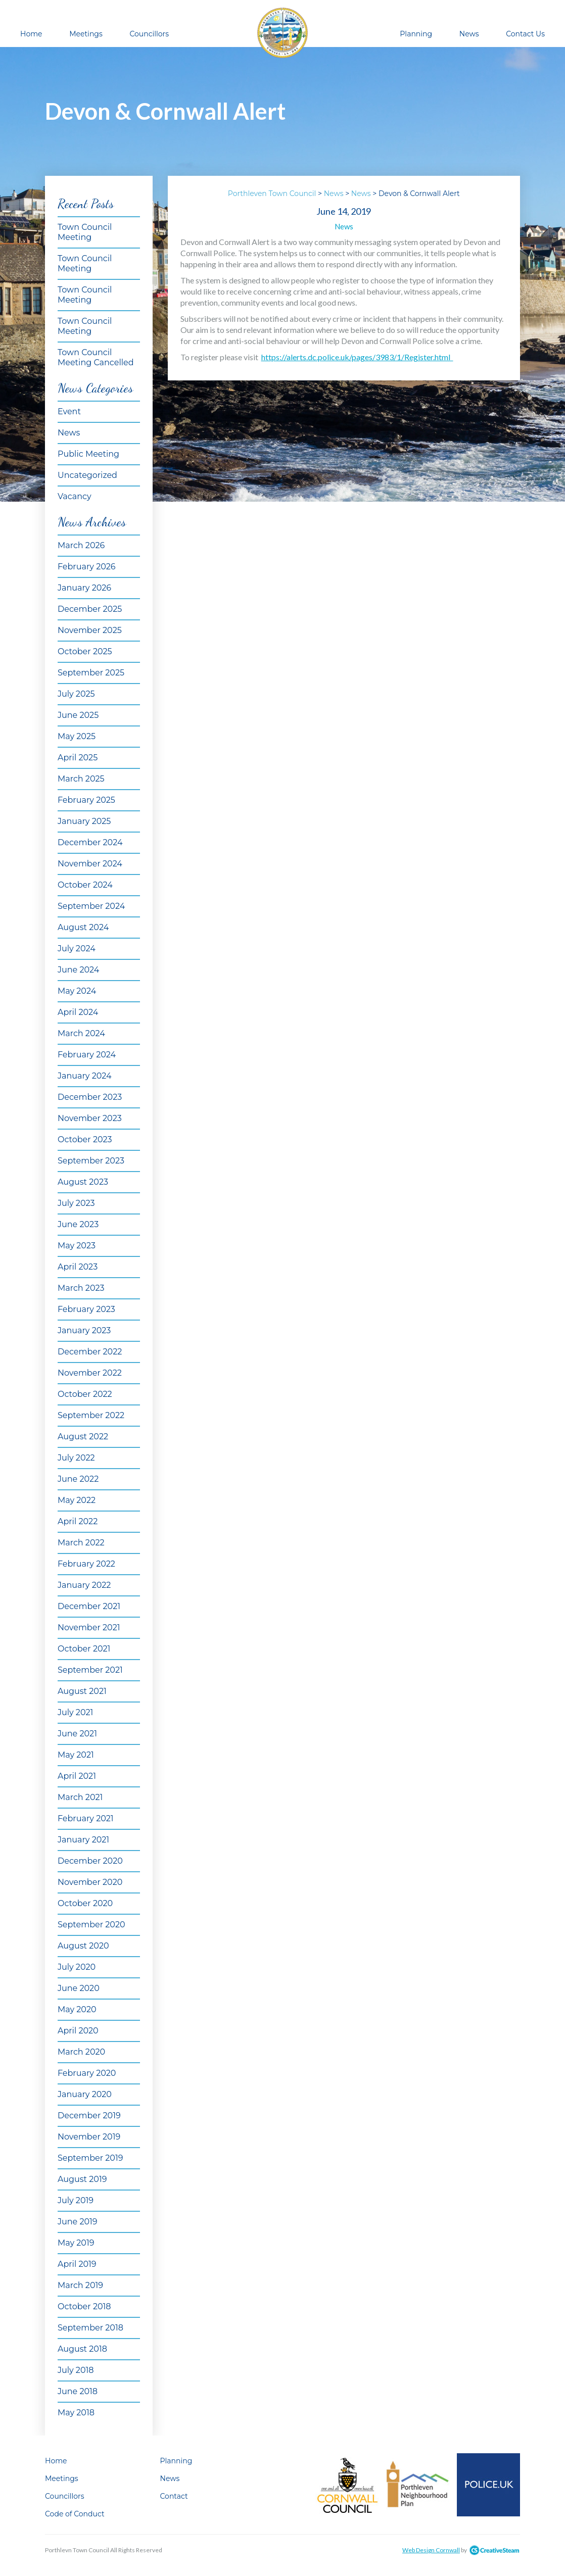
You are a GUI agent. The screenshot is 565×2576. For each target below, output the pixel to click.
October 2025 (85, 651)
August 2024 (83, 927)
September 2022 (91, 1415)
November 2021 (89, 1627)
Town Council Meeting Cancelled (96, 357)
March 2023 (81, 1288)
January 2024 (85, 1076)
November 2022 (90, 1373)
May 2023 (77, 1245)
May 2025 (77, 736)
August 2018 (82, 2349)
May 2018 (76, 2412)
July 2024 (77, 948)
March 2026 (81, 545)
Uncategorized (87, 475)
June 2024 (78, 970)
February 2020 (87, 2073)
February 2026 (87, 566)
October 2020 (85, 1903)
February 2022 (86, 1564)
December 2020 (90, 1861)
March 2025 (81, 779)
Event (69, 411)
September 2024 (91, 906)
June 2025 (78, 715)
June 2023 (78, 1224)
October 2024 (85, 885)
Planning (416, 33)
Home (31, 33)
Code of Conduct (75, 2513)
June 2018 (78, 2391)
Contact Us (525, 33)
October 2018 (84, 2306)
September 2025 (91, 672)
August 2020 (83, 1946)
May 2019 (76, 2243)
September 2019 (90, 2158)
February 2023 (86, 1309)
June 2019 (78, 2221)
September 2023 (91, 1160)
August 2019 (82, 2179)
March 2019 (80, 2285)
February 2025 (86, 800)
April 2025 (78, 757)
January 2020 (85, 2094)
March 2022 (81, 1542)
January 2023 (84, 1330)
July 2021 (75, 1712)
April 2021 (77, 1776)
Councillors (149, 33)
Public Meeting (88, 454)
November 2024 (90, 863)
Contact (174, 2496)
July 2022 (76, 1458)
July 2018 (76, 2370)
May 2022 (77, 1500)
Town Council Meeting (85, 232)
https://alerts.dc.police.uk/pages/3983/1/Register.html (357, 357)
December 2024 (90, 842)
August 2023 (83, 1182)
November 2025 (90, 630)
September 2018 (90, 2327)
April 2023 (78, 1267)
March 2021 (80, 1797)
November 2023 (90, 1118)
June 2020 (79, 1988)
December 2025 (90, 609)
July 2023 (76, 1203)
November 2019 (89, 2137)
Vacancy (74, 496)
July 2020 (77, 1967)
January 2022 (84, 1585)
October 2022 (85, 1394)
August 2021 (82, 1691)
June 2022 (78, 1479)
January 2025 (84, 821)
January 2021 (83, 1839)
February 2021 (86, 1818)
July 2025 (76, 694)
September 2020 (91, 1924)
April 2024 (78, 1012)
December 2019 (89, 2115)
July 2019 (75, 2200)
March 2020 (81, 2052)
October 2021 (84, 1649)
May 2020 (77, 2009)
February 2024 (87, 1054)
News (469, 33)
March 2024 (81, 1033)
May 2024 (77, 991)
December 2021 (89, 1606)
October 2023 (85, 1139)
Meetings (86, 33)
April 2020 (78, 2030)
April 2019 (77, 2264)
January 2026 (84, 588)
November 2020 (90, 1882)
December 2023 (90, 1097)
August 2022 (83, 1436)
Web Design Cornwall (431, 2550)
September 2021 (90, 1670)
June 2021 (77, 1733)
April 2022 (78, 1521)
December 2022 (90, 1351)
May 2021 (76, 1755)
